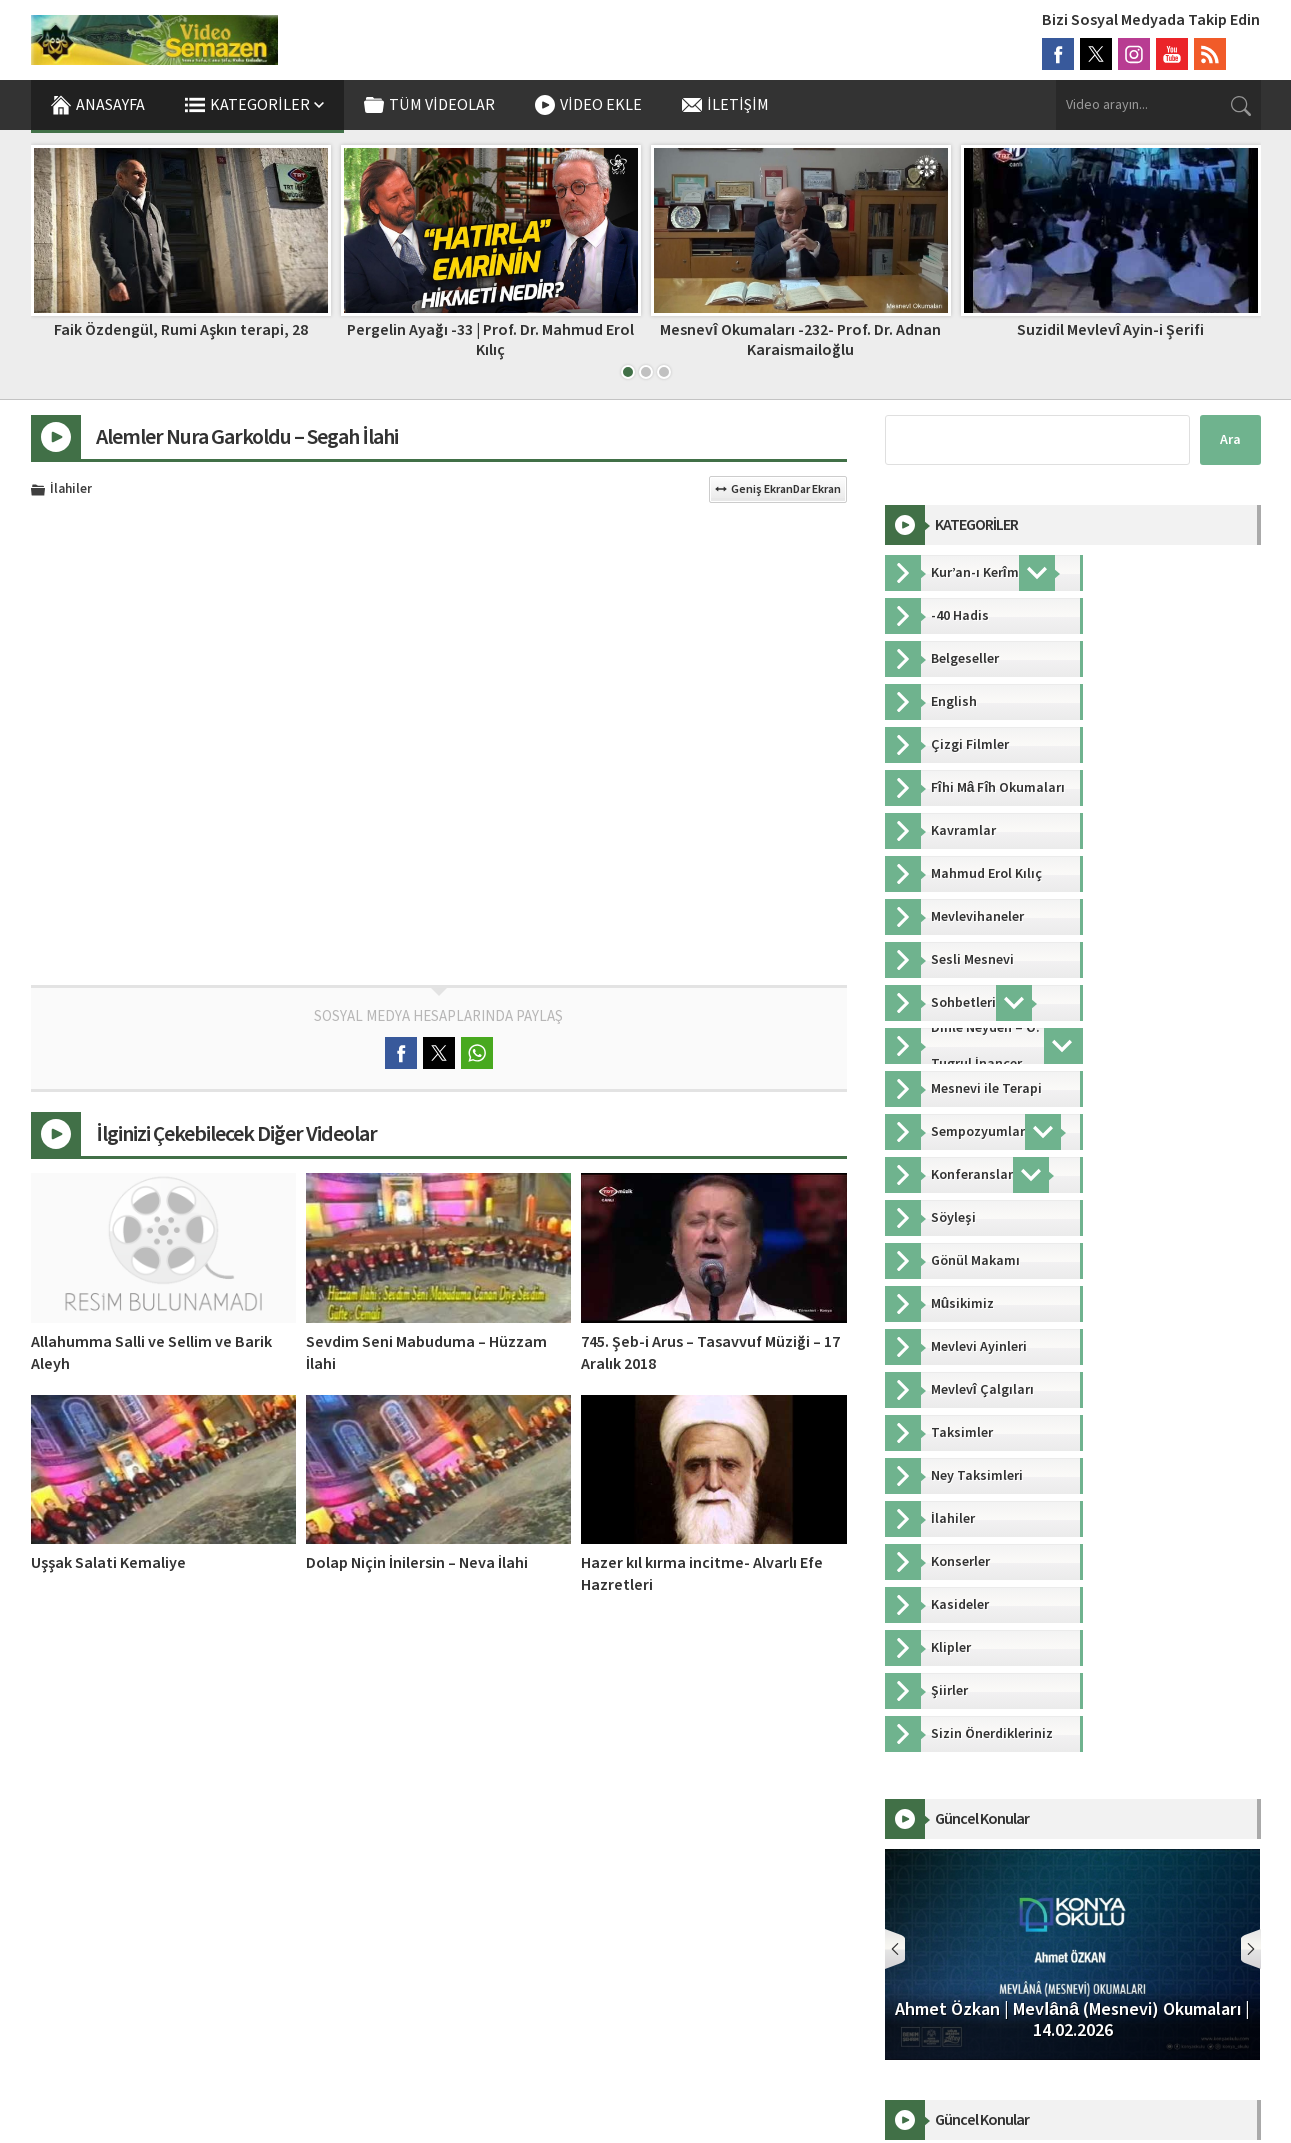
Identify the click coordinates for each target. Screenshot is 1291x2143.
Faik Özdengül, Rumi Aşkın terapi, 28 (181, 330)
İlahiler (71, 490)
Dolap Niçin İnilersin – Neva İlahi (417, 1563)
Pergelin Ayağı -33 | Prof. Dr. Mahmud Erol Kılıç (490, 339)
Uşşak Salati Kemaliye (108, 1563)
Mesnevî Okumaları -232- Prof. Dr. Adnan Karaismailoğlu (800, 339)
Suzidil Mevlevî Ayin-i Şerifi (1110, 330)
